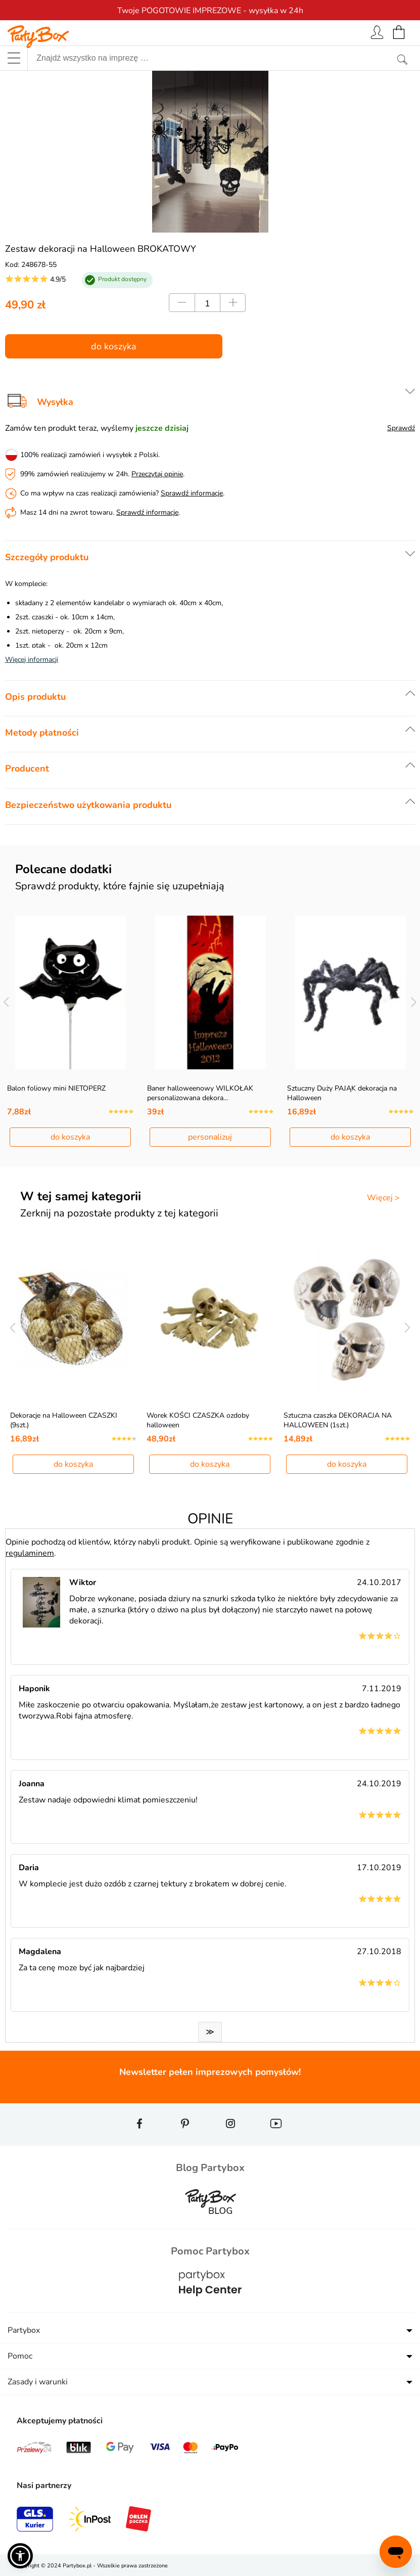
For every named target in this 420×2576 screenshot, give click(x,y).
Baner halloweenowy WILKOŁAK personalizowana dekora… (200, 1093)
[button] (20, 2556)
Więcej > (383, 1197)
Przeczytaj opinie (157, 474)
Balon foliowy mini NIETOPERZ (56, 1088)
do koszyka (113, 346)
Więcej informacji (31, 659)
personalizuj (210, 1137)
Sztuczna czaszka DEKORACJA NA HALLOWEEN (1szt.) (338, 1420)
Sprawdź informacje (192, 493)
